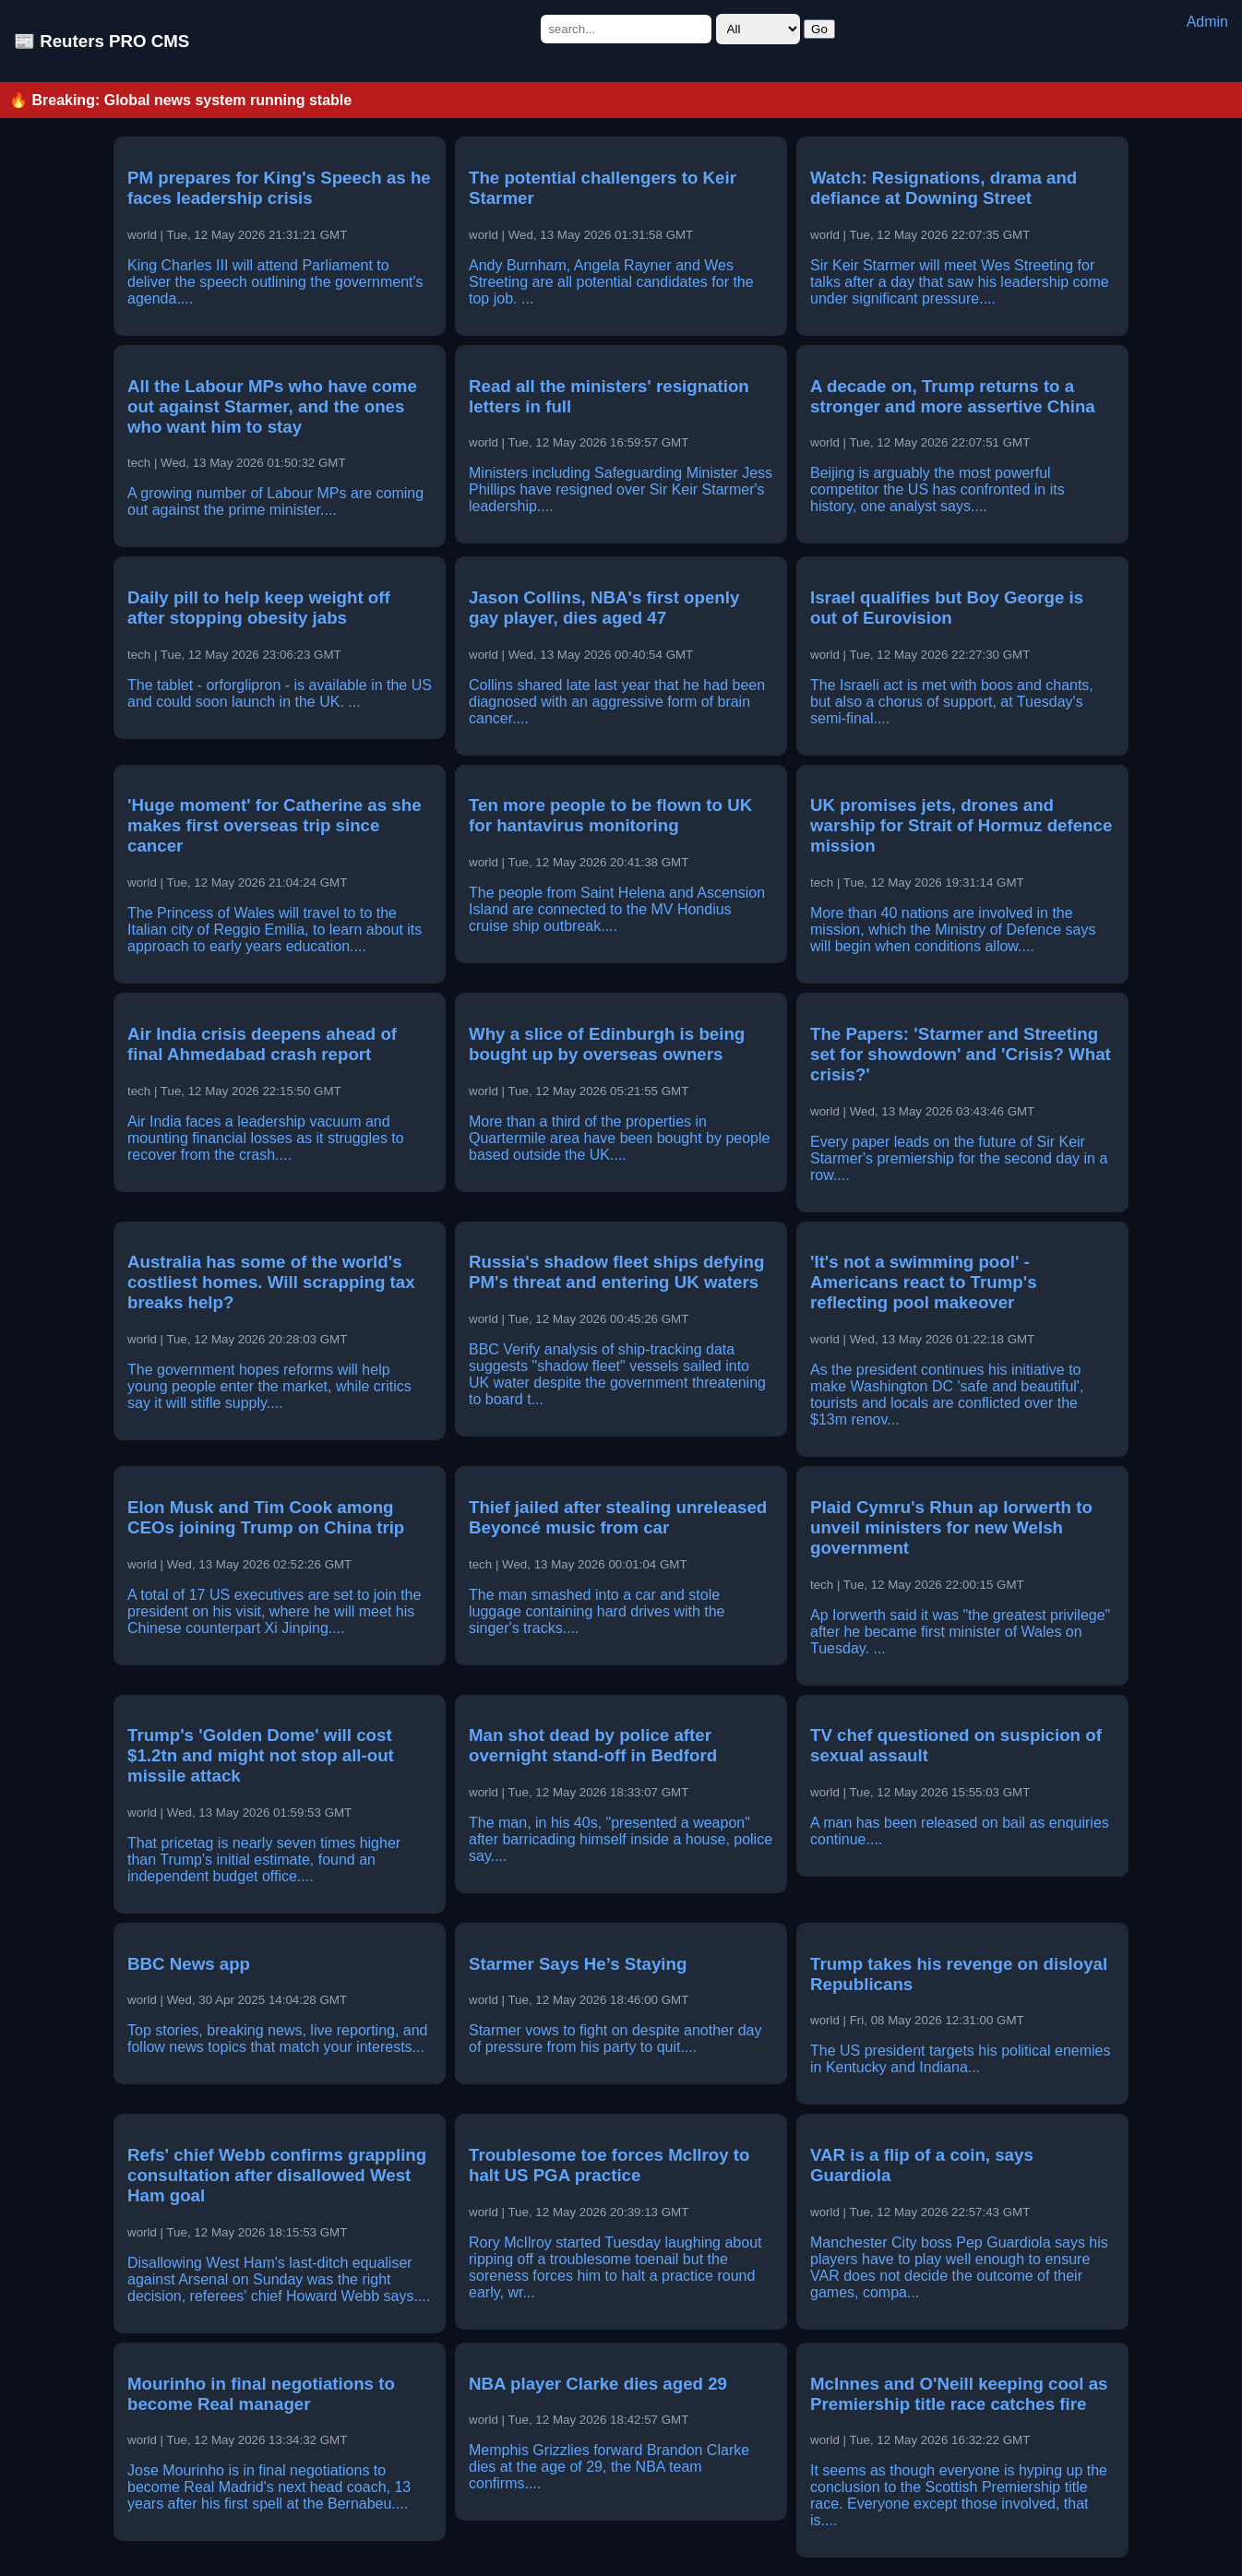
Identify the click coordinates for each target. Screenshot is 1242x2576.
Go (819, 29)
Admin (1207, 22)
